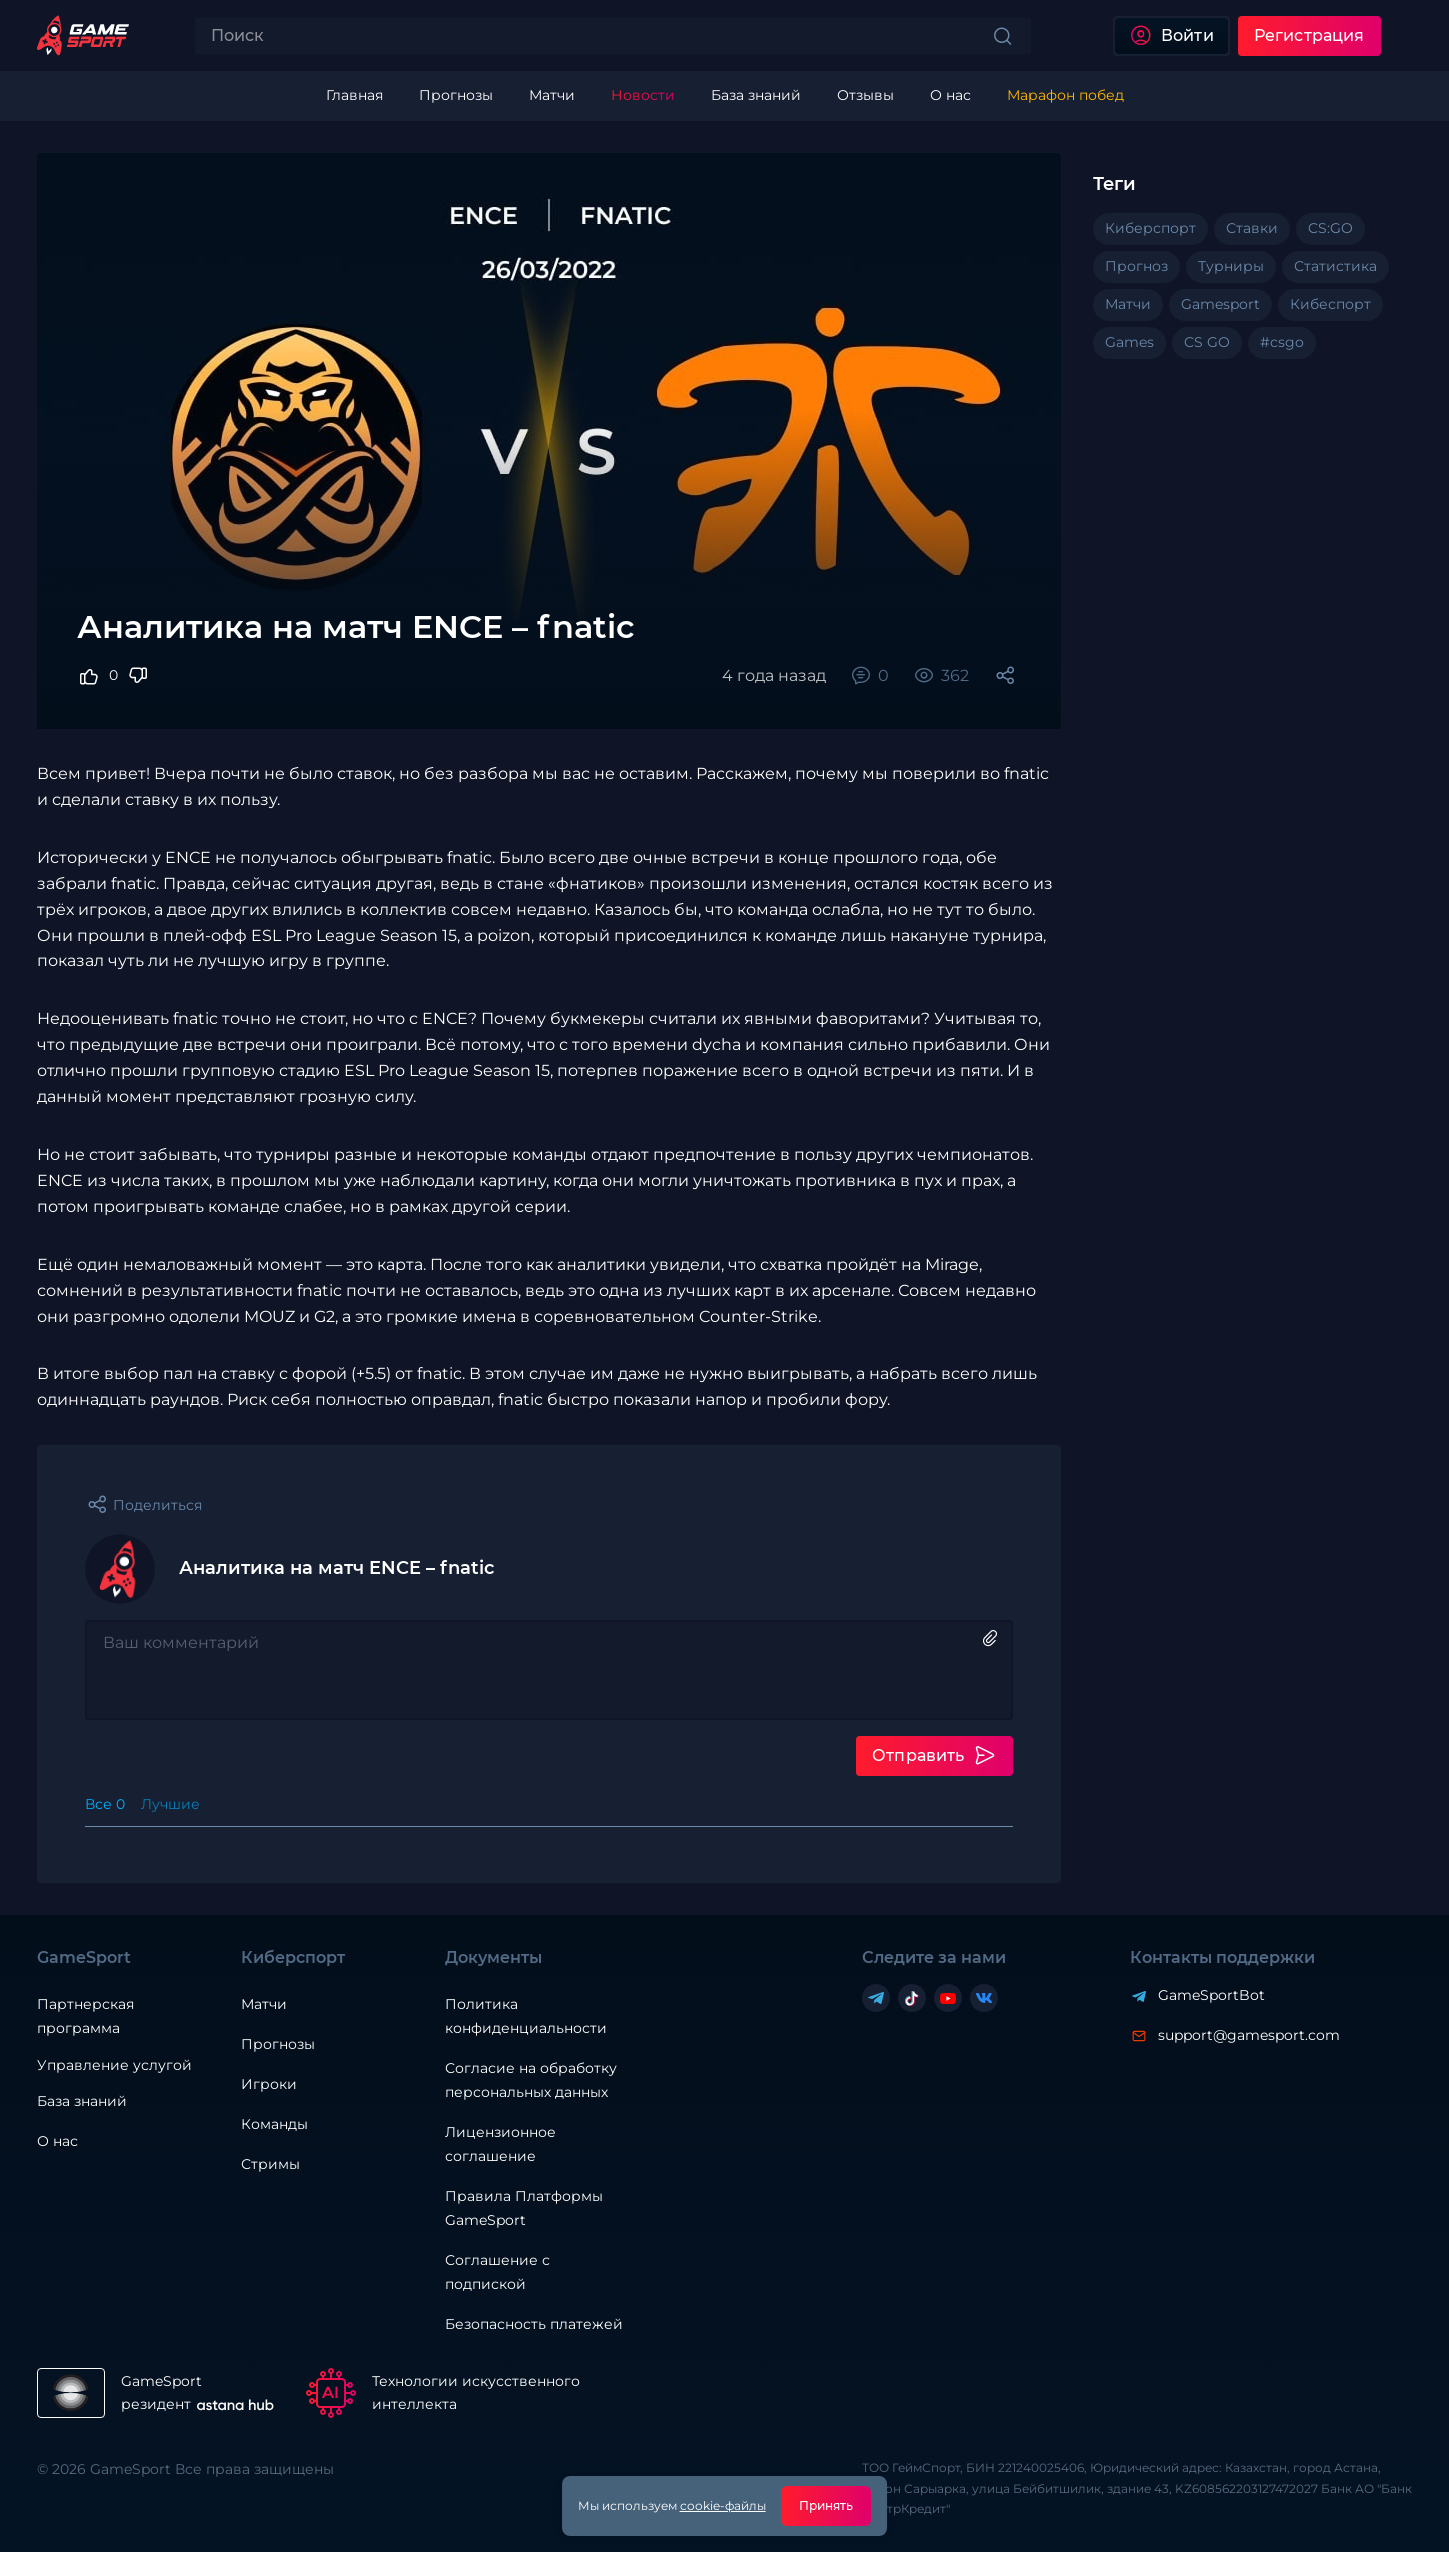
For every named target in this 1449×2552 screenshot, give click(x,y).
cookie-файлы (723, 2505)
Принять (826, 2505)
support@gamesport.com (1249, 2035)
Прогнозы (278, 2044)
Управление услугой (114, 2065)
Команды (274, 2124)
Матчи (264, 2004)
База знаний (82, 2101)
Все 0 (105, 1804)
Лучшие (170, 1804)
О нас (57, 2141)
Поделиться (157, 1505)
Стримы (270, 2164)
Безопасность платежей (534, 2324)
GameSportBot (1211, 1995)
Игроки (269, 2084)
